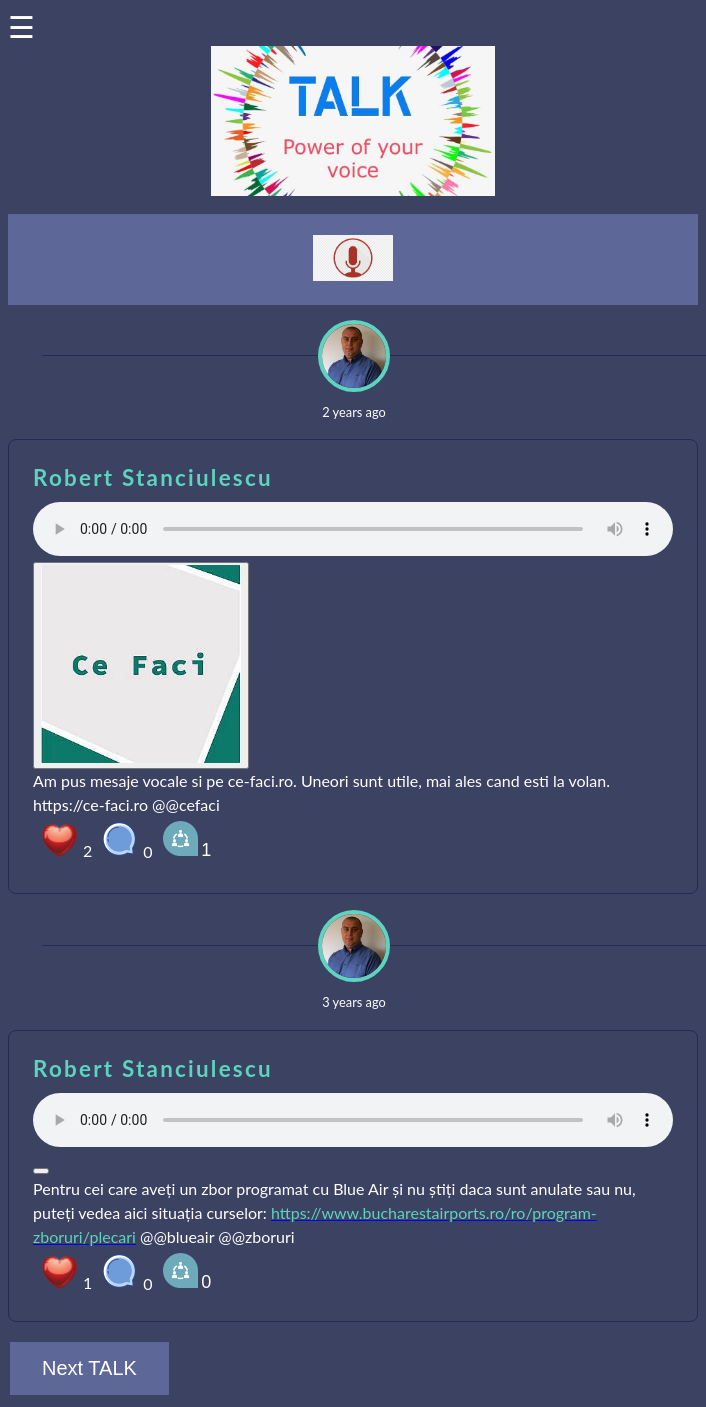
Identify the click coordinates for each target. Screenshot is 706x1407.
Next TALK (89, 1368)
